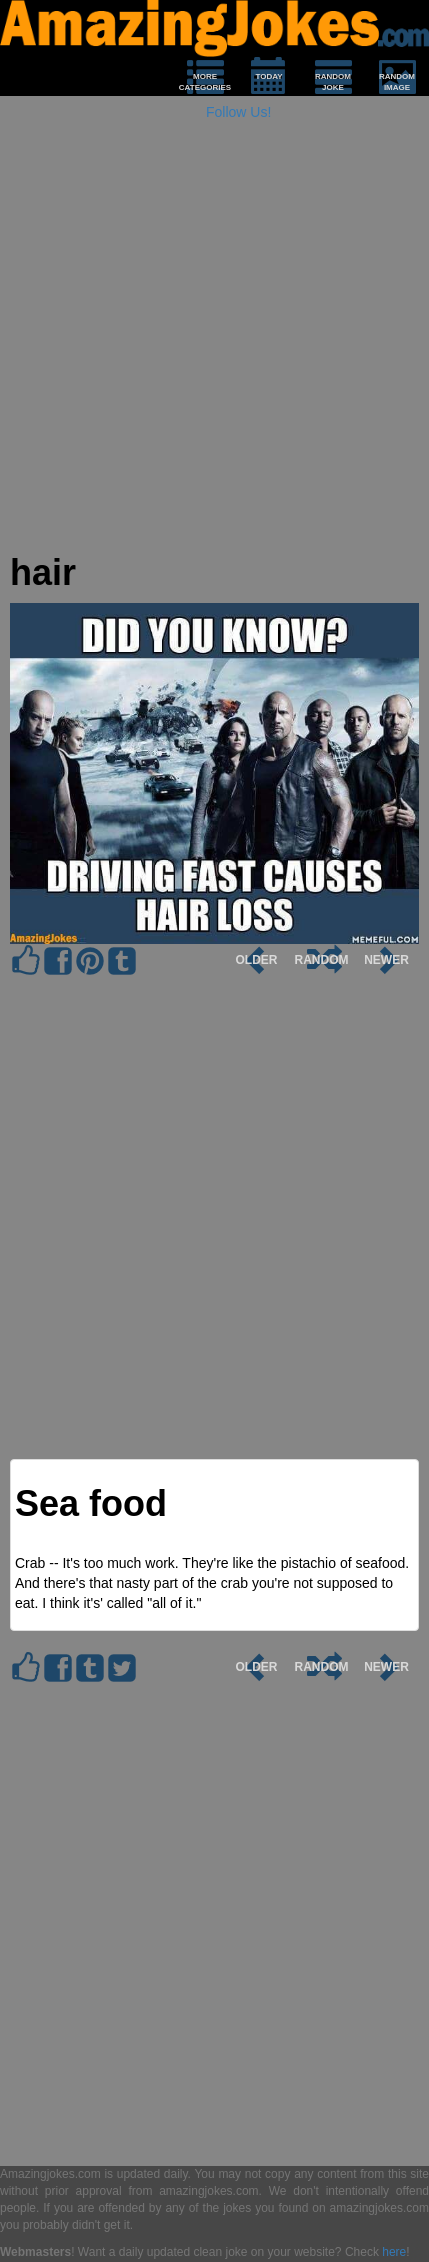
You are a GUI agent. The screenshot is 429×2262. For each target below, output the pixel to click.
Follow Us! (238, 112)
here (394, 2252)
